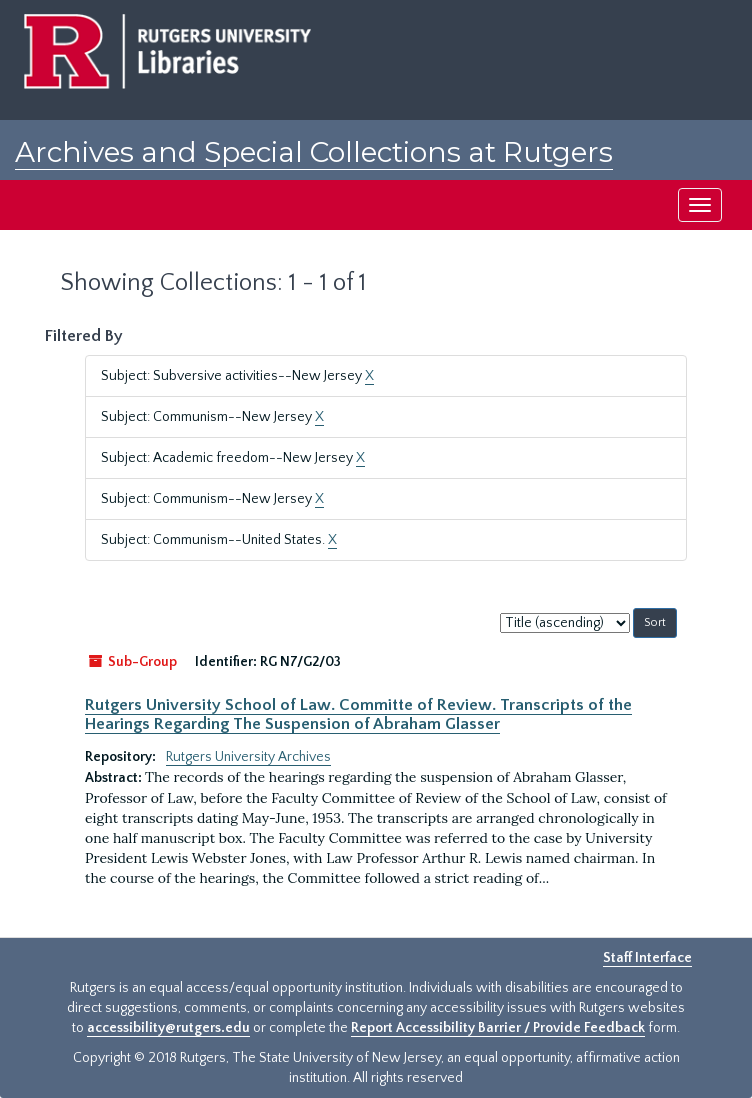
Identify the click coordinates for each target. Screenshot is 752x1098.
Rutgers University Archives (248, 757)
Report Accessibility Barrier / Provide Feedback (498, 1028)
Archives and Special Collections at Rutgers (314, 152)
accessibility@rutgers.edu (168, 1028)
